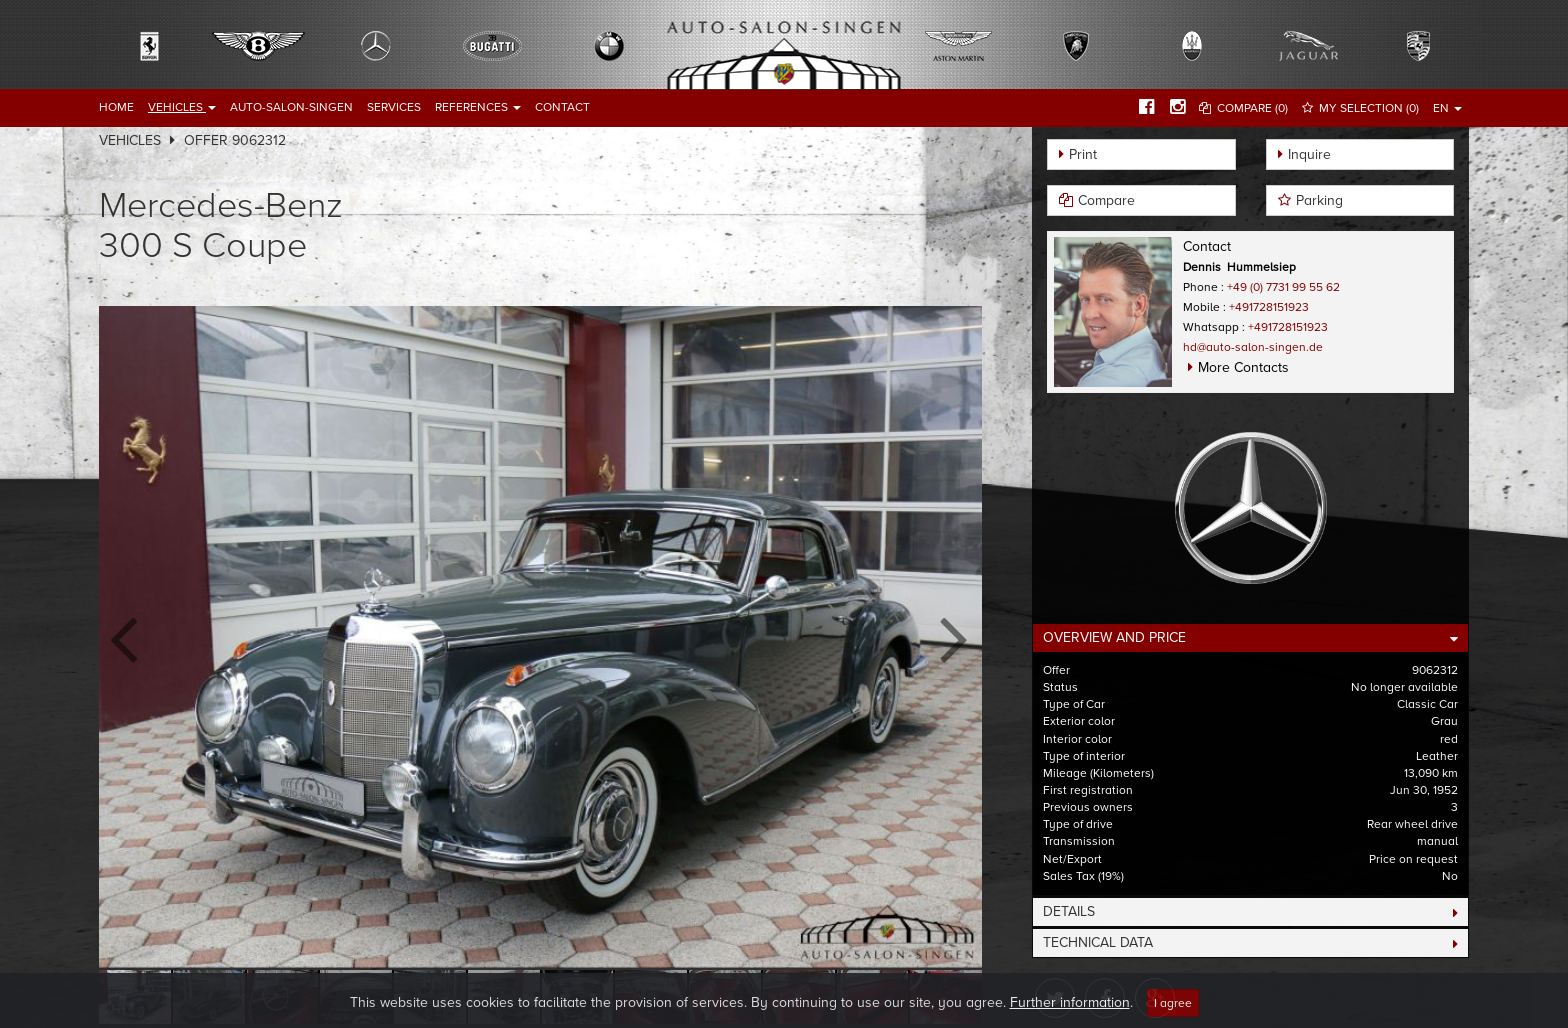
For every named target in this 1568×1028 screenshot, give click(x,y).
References (478, 107)
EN (1447, 108)
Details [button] (1069, 911)
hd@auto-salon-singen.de (1253, 347)
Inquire (1309, 154)
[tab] (1250, 638)
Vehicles (182, 107)
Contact (562, 107)
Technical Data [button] (1098, 942)
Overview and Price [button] (1114, 637)
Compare (1106, 200)
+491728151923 (1269, 307)
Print (1083, 154)
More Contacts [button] (1243, 367)
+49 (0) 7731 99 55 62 (1283, 287)
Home (116, 107)
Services (394, 107)
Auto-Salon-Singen (291, 107)
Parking (1319, 200)
